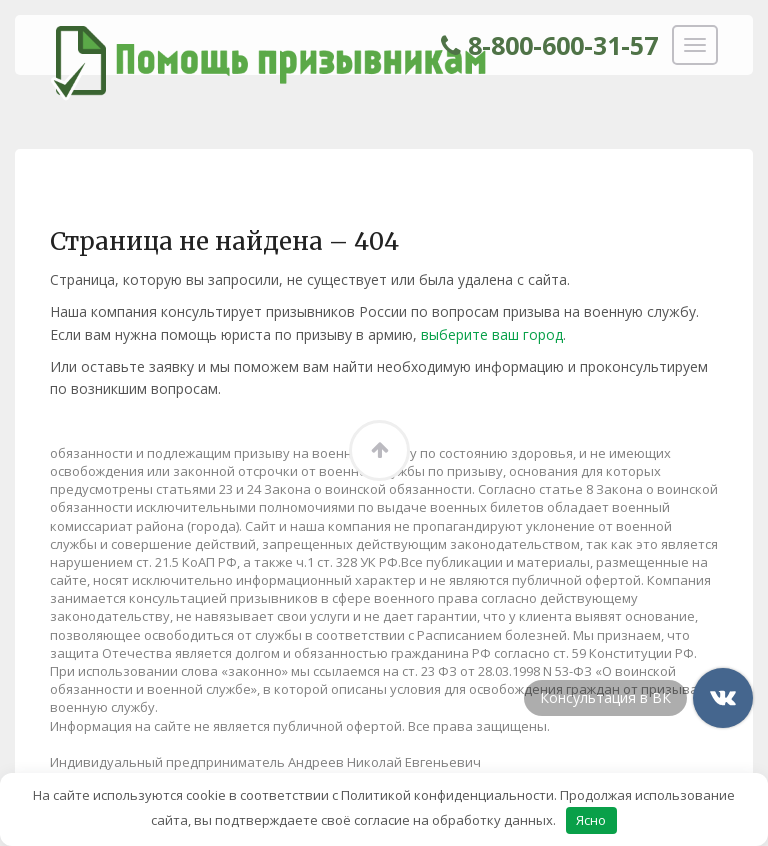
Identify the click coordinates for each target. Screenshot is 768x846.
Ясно (591, 820)
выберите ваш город (492, 334)
